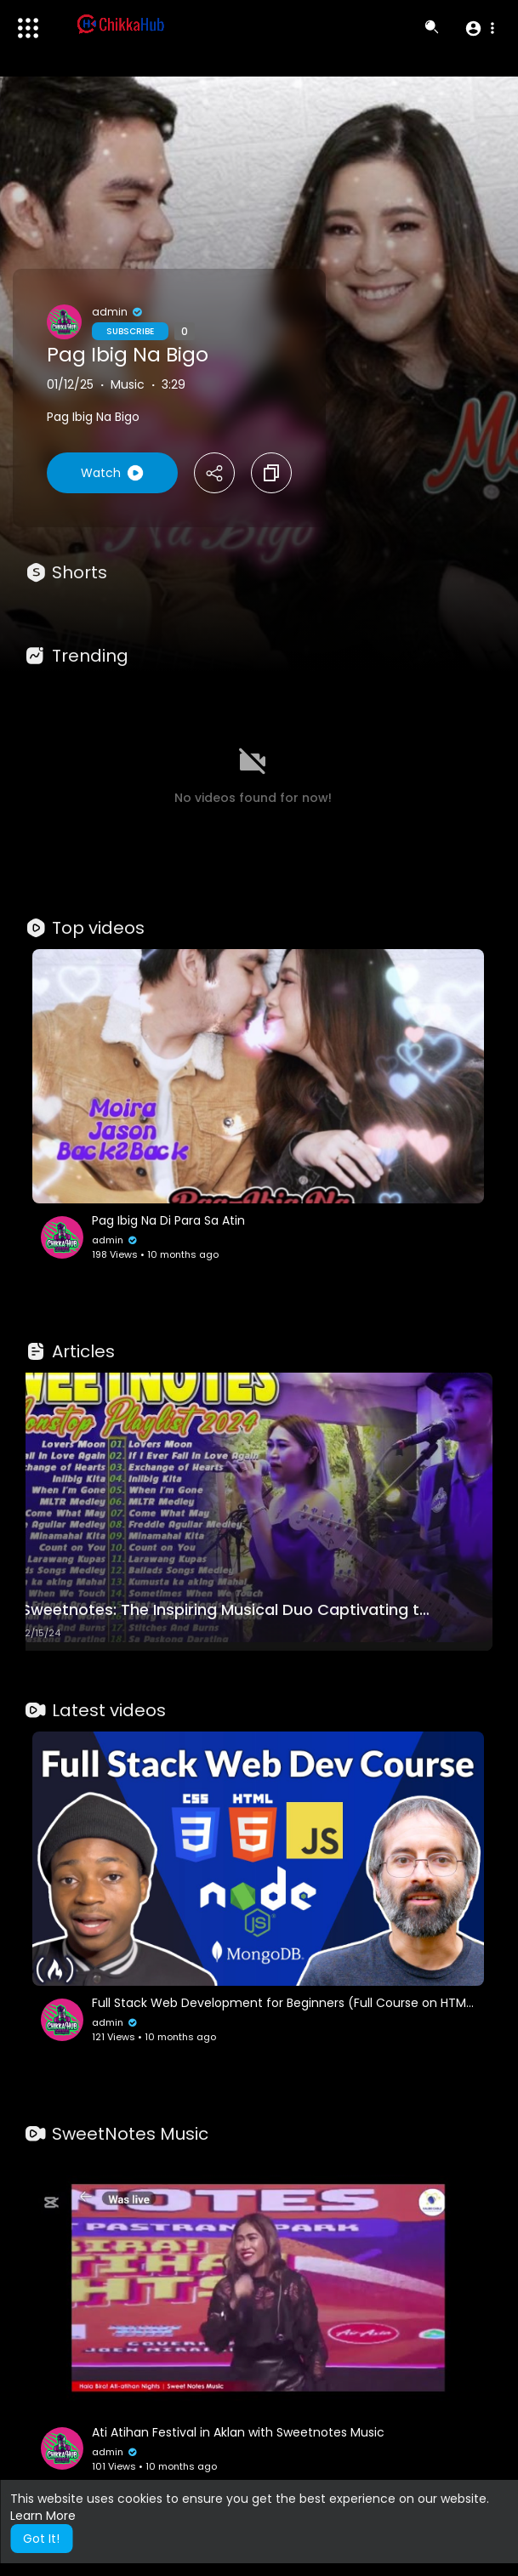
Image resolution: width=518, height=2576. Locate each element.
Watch (112, 472)
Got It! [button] (41, 2538)
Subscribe (130, 331)
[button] (479, 28)
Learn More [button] (43, 2515)
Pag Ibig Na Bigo (127, 354)
